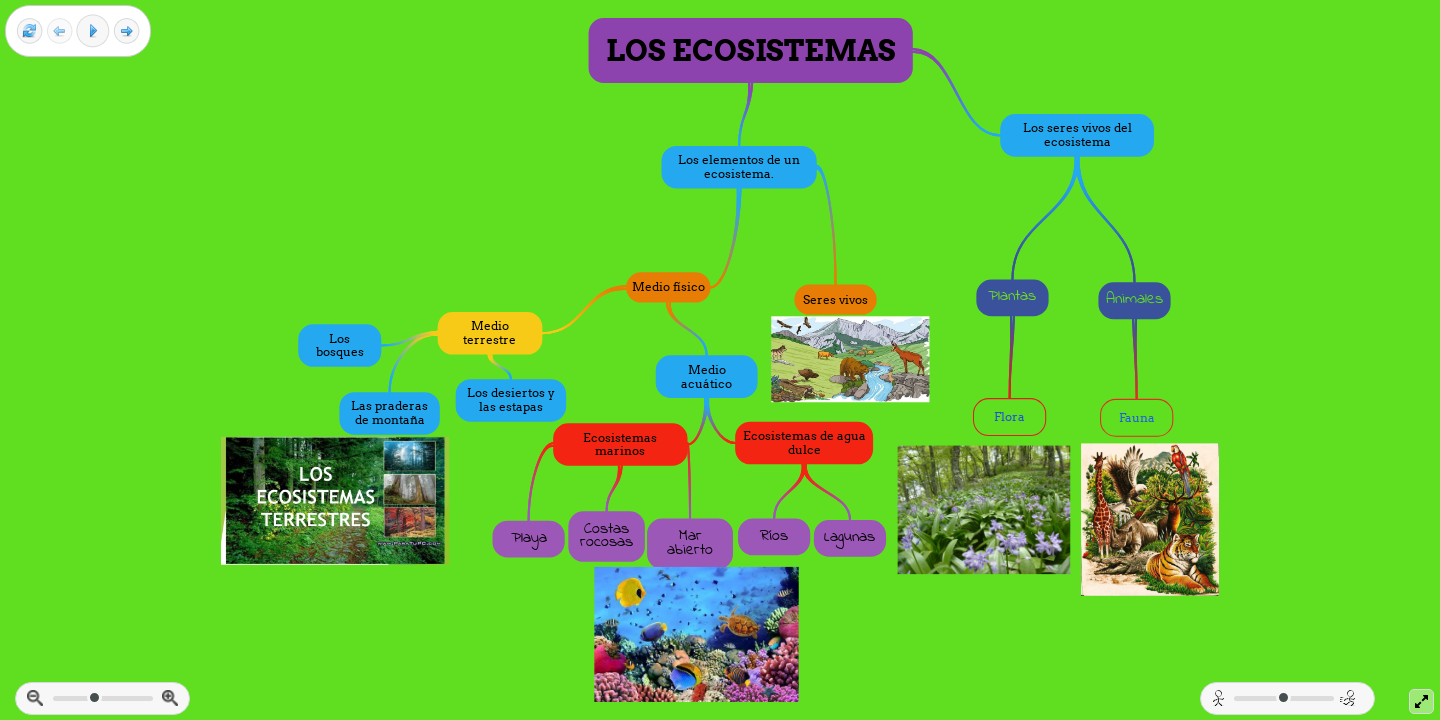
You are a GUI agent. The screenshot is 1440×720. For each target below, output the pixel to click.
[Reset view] (29, 31)
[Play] (93, 31)
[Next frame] (126, 31)
